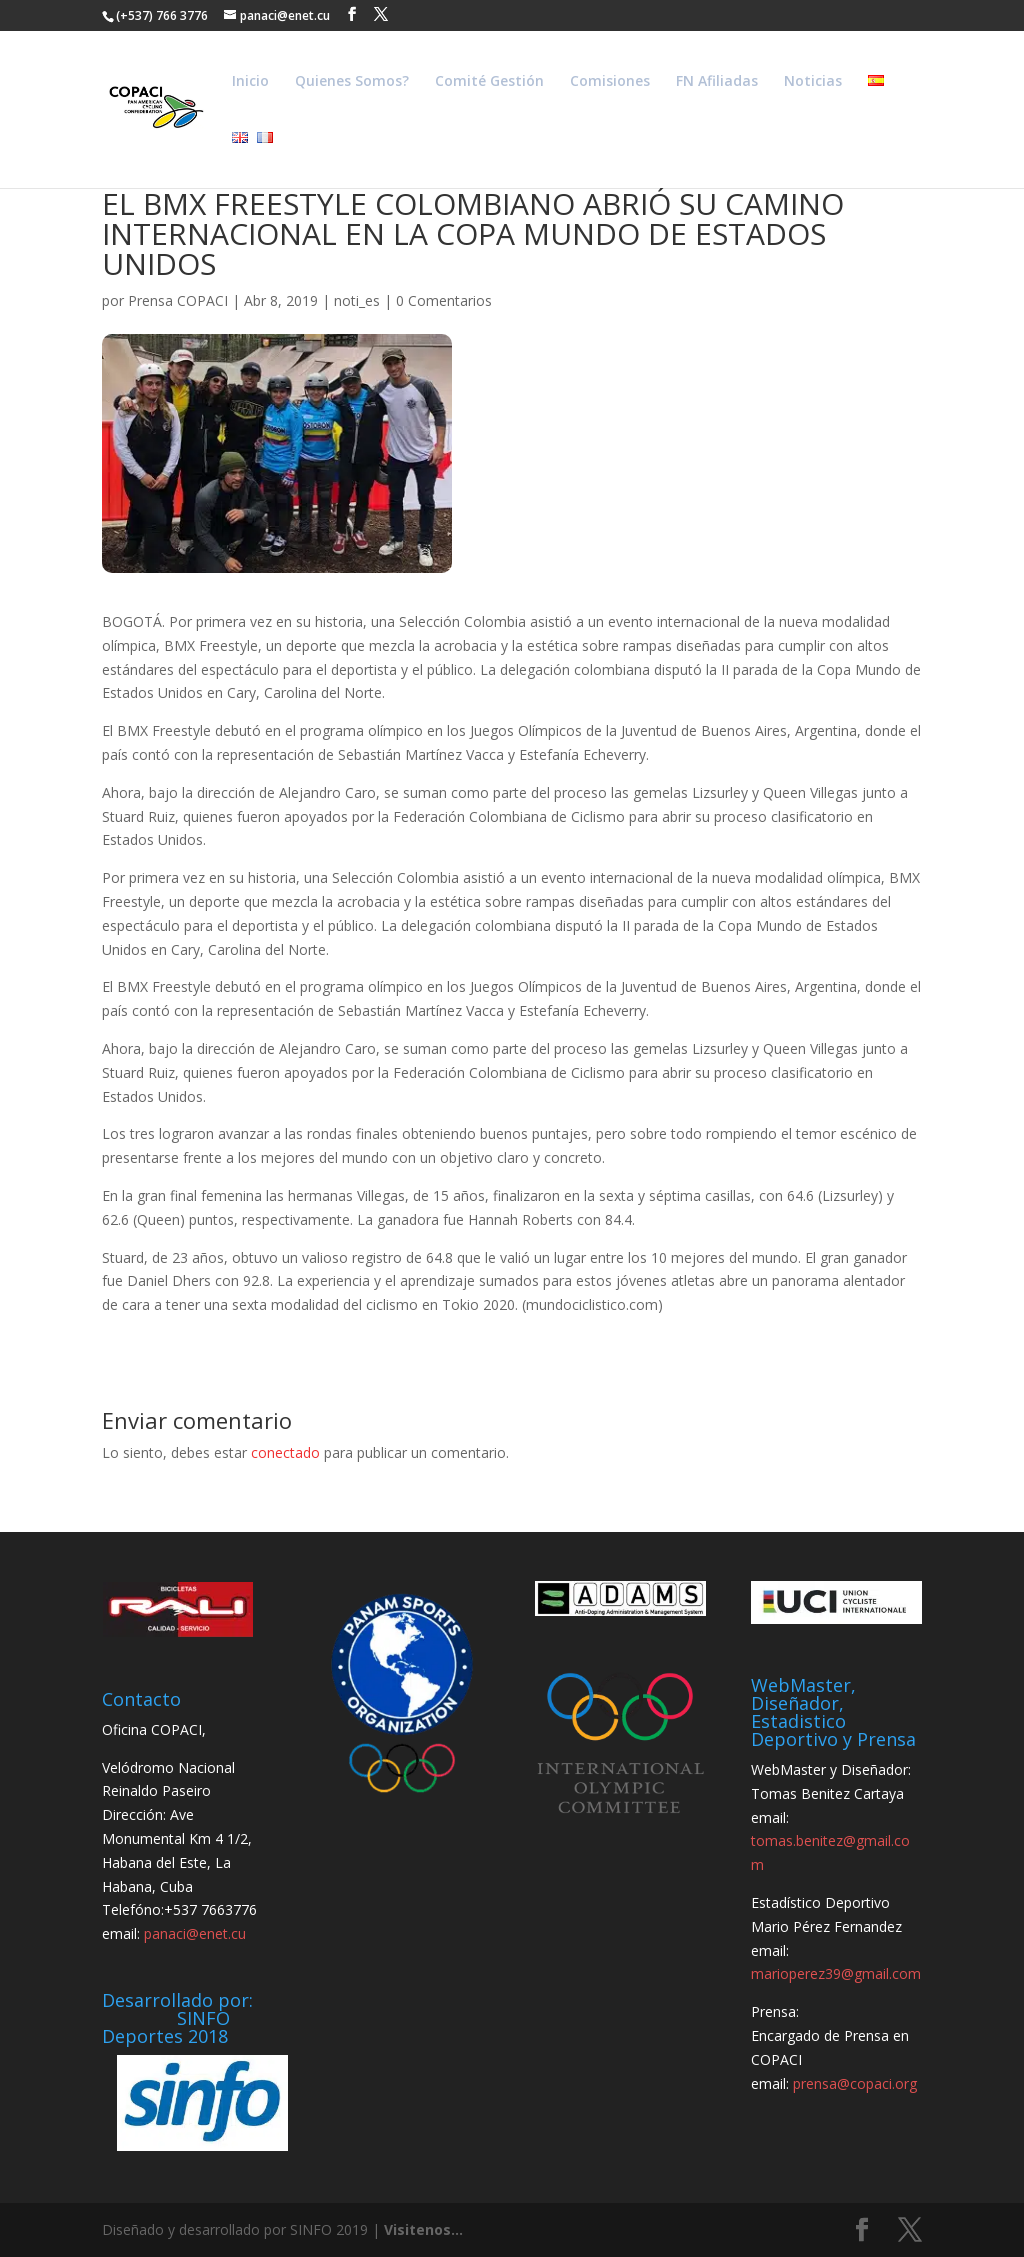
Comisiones (610, 82)
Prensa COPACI (178, 300)
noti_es (357, 300)
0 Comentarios (444, 300)
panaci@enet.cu (195, 1933)
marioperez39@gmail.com (836, 1973)
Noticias (813, 82)
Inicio (250, 82)
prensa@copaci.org (855, 2083)
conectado (285, 1452)
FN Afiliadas (717, 82)
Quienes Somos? (352, 82)
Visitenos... (423, 2229)
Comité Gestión (489, 82)
